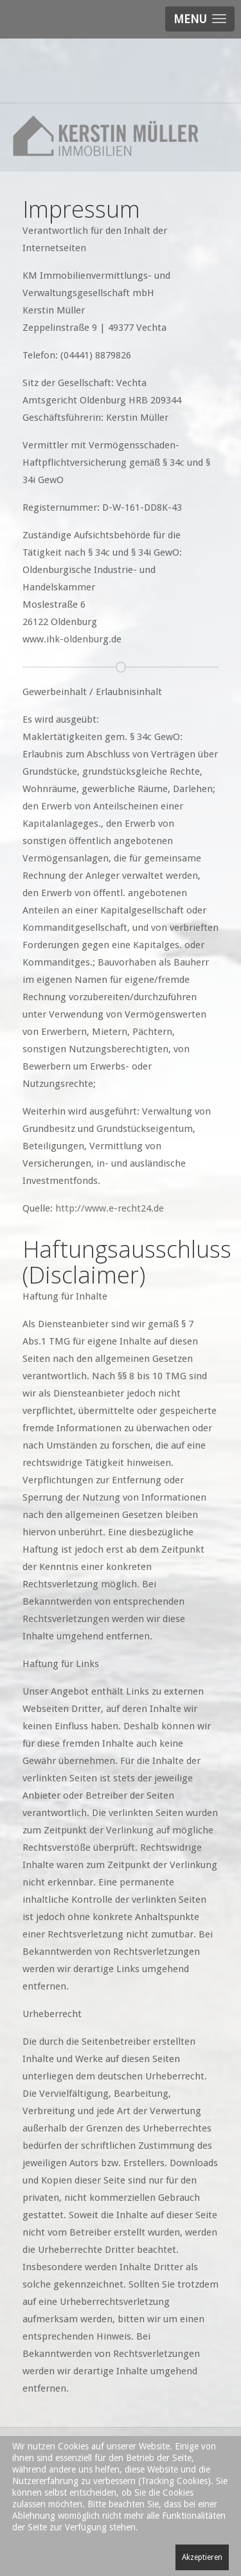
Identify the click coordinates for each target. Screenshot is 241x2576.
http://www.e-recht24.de (109, 1208)
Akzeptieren (202, 2557)
